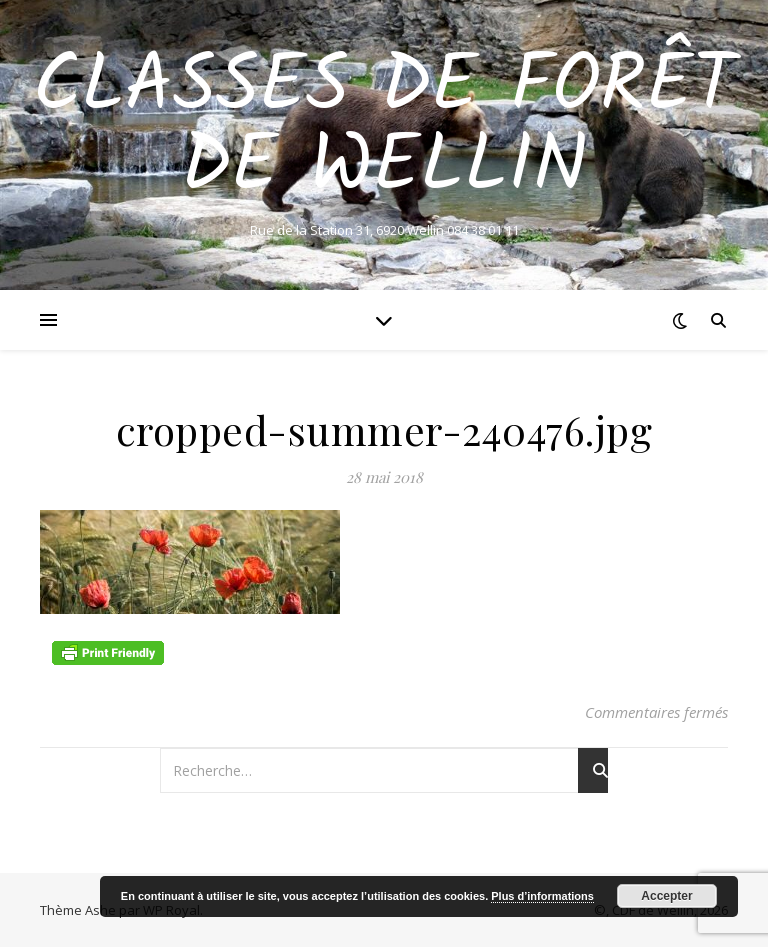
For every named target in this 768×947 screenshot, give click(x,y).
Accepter (666, 896)
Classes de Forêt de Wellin (384, 128)
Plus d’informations (542, 896)
